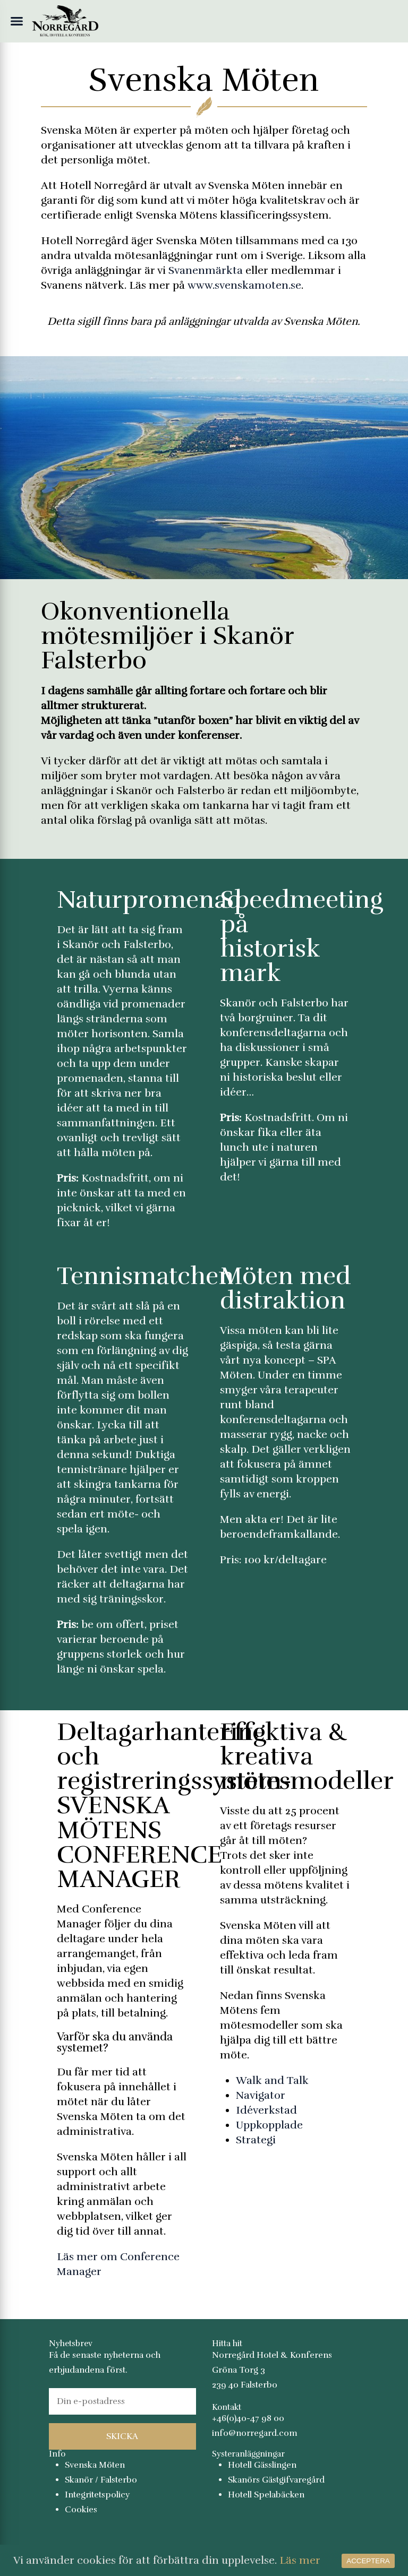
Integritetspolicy (97, 2494)
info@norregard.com (255, 2433)
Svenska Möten (95, 2465)
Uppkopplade (269, 2125)
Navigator (260, 2095)
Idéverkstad (266, 2110)
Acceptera (367, 2561)
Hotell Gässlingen (262, 2465)
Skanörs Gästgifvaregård (276, 2480)
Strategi (256, 2140)
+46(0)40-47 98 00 (248, 2418)
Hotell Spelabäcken (266, 2494)
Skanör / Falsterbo (101, 2480)
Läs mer (299, 2560)
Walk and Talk (272, 2080)
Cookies (81, 2509)
